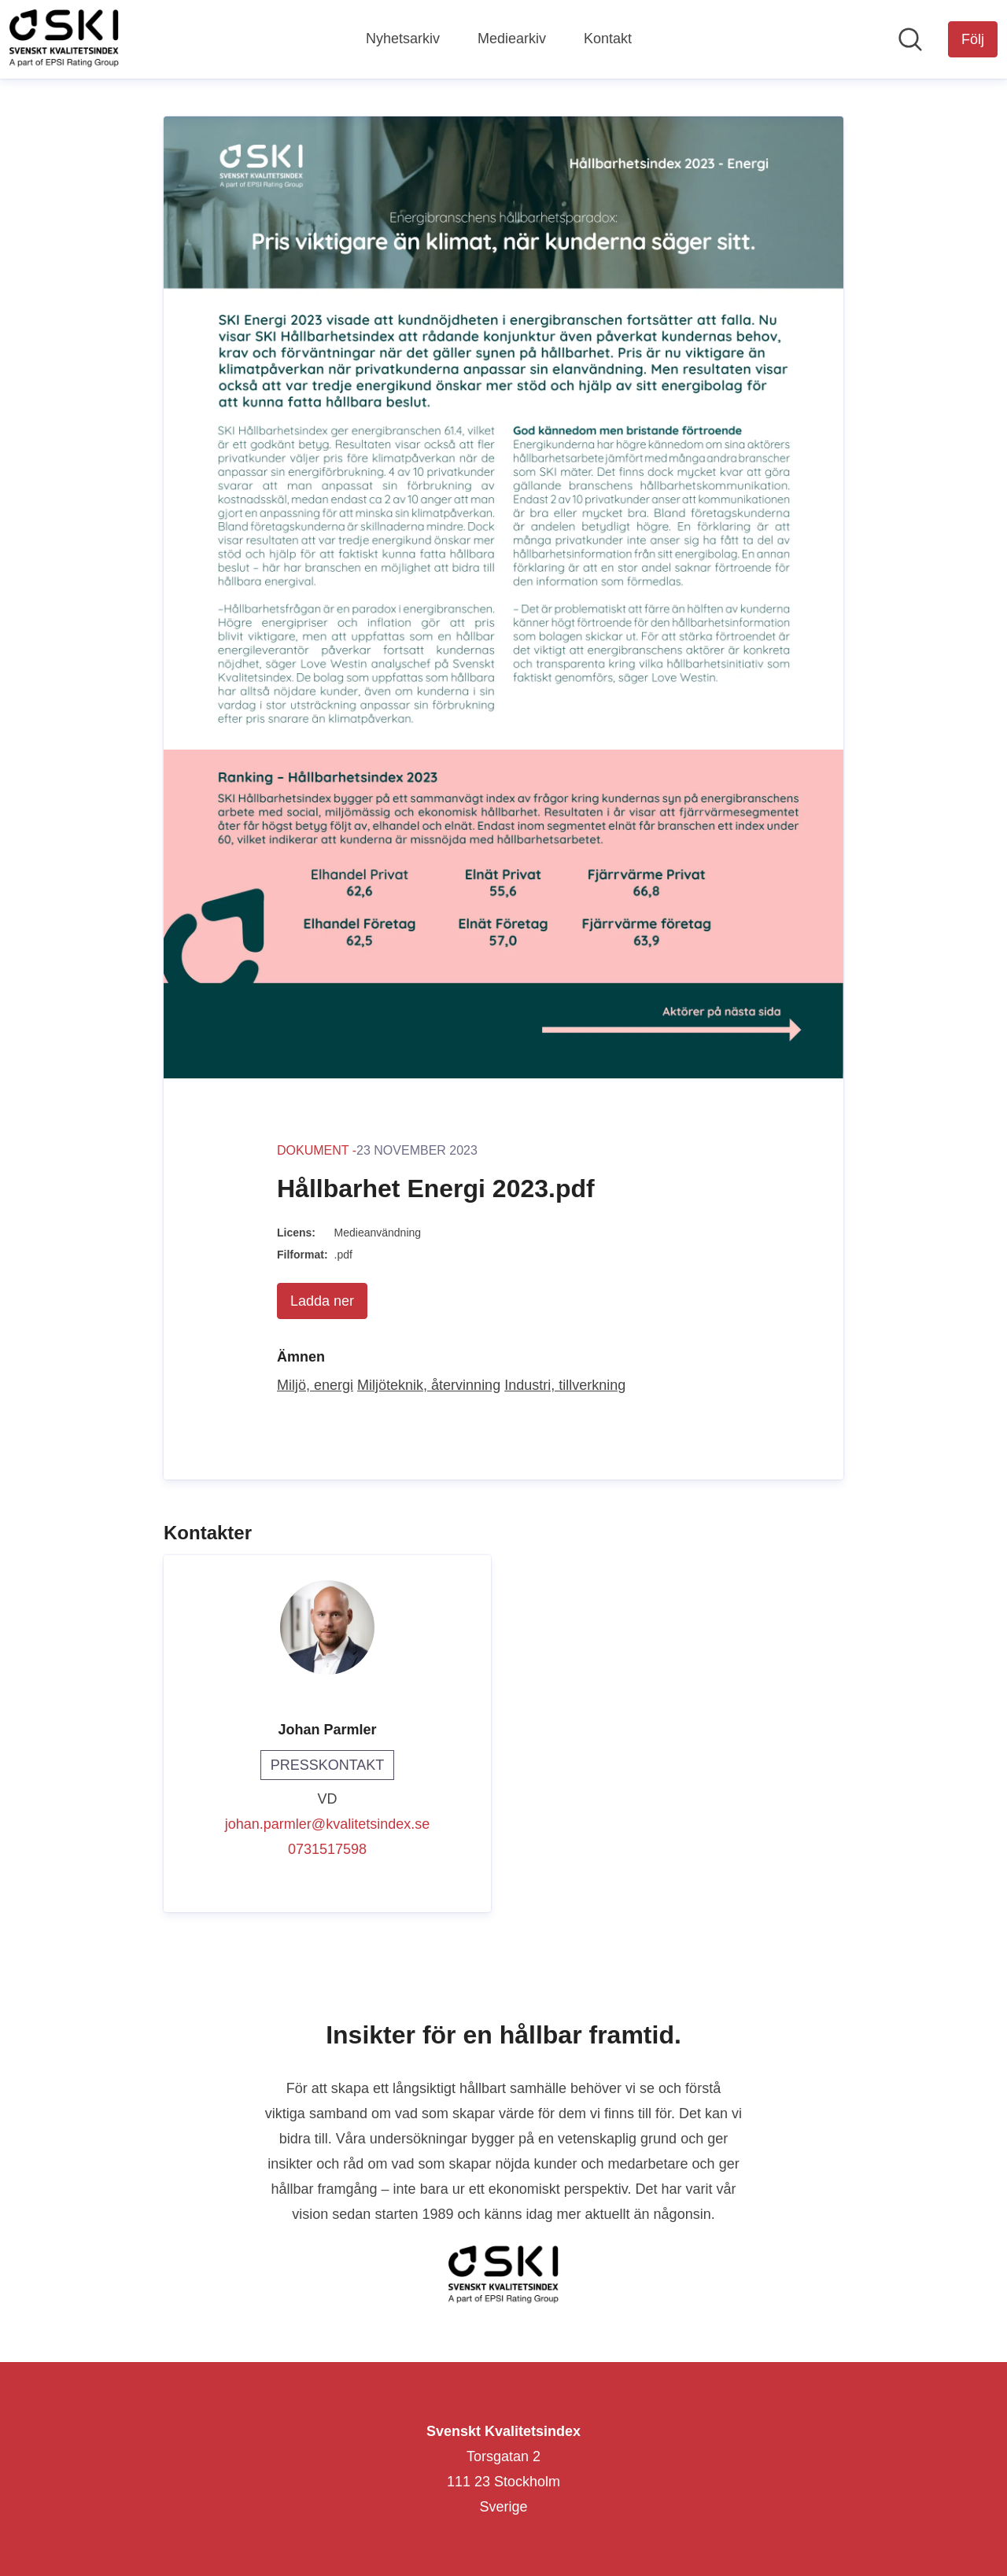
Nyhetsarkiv (403, 38)
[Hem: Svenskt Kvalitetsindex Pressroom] (64, 39)
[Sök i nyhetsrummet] (910, 39)
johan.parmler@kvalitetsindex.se (327, 1824)
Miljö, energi (315, 1385)
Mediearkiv (512, 38)
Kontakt (608, 38)
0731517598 (327, 1849)
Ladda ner (322, 1301)
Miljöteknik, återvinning (428, 1385)
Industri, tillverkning (564, 1385)
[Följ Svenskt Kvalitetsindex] (973, 39)
